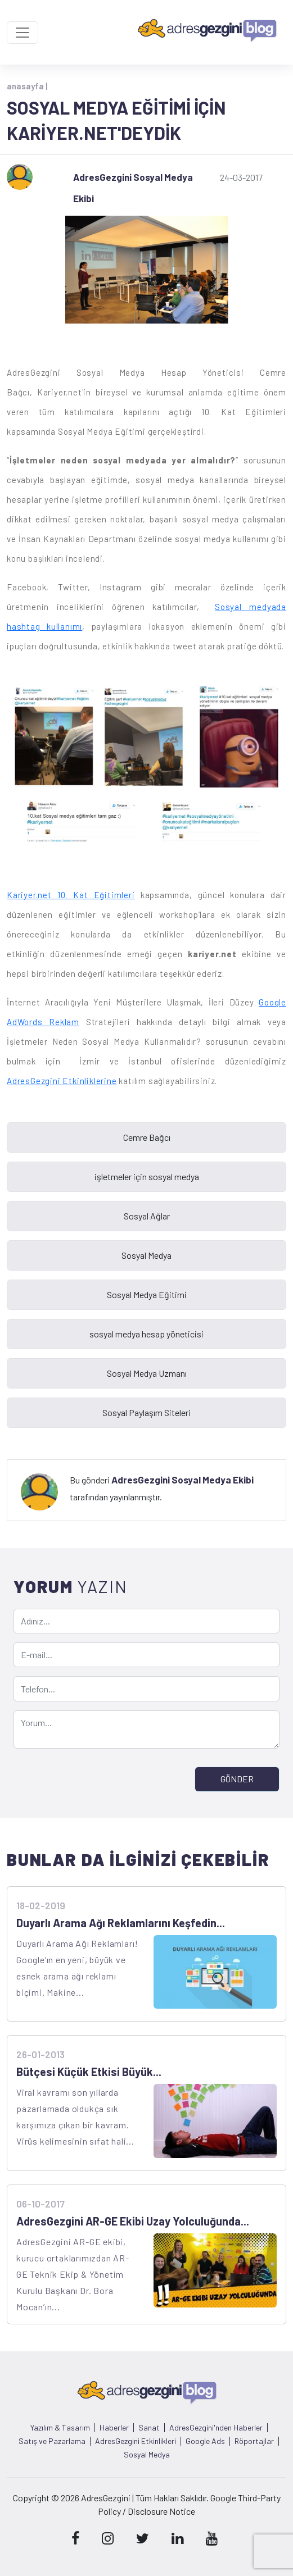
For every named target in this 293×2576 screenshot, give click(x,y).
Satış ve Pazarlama (52, 2441)
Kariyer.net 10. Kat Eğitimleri (71, 895)
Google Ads (205, 2441)
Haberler (114, 2427)
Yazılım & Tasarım (60, 2427)
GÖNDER (237, 1778)
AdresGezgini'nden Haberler (216, 2427)
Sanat (149, 2427)
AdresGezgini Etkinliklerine (62, 1081)
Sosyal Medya (147, 2454)
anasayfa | (27, 86)
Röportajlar (254, 2441)
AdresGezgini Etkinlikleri (135, 2441)
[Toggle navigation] (22, 32)
